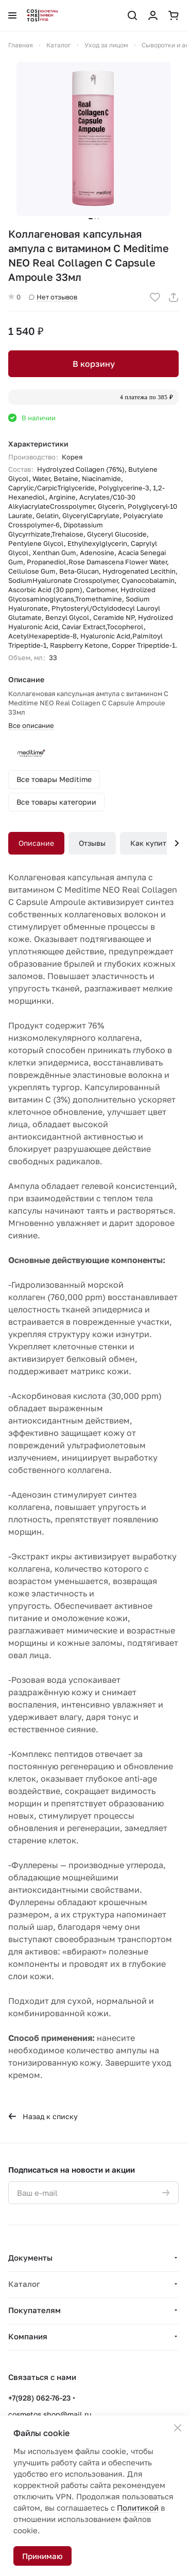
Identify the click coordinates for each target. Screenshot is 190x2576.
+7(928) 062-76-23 (39, 2397)
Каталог (24, 2283)
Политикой (138, 2507)
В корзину (94, 364)
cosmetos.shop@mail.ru (49, 2414)
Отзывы (92, 843)
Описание (36, 843)
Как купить (150, 843)
